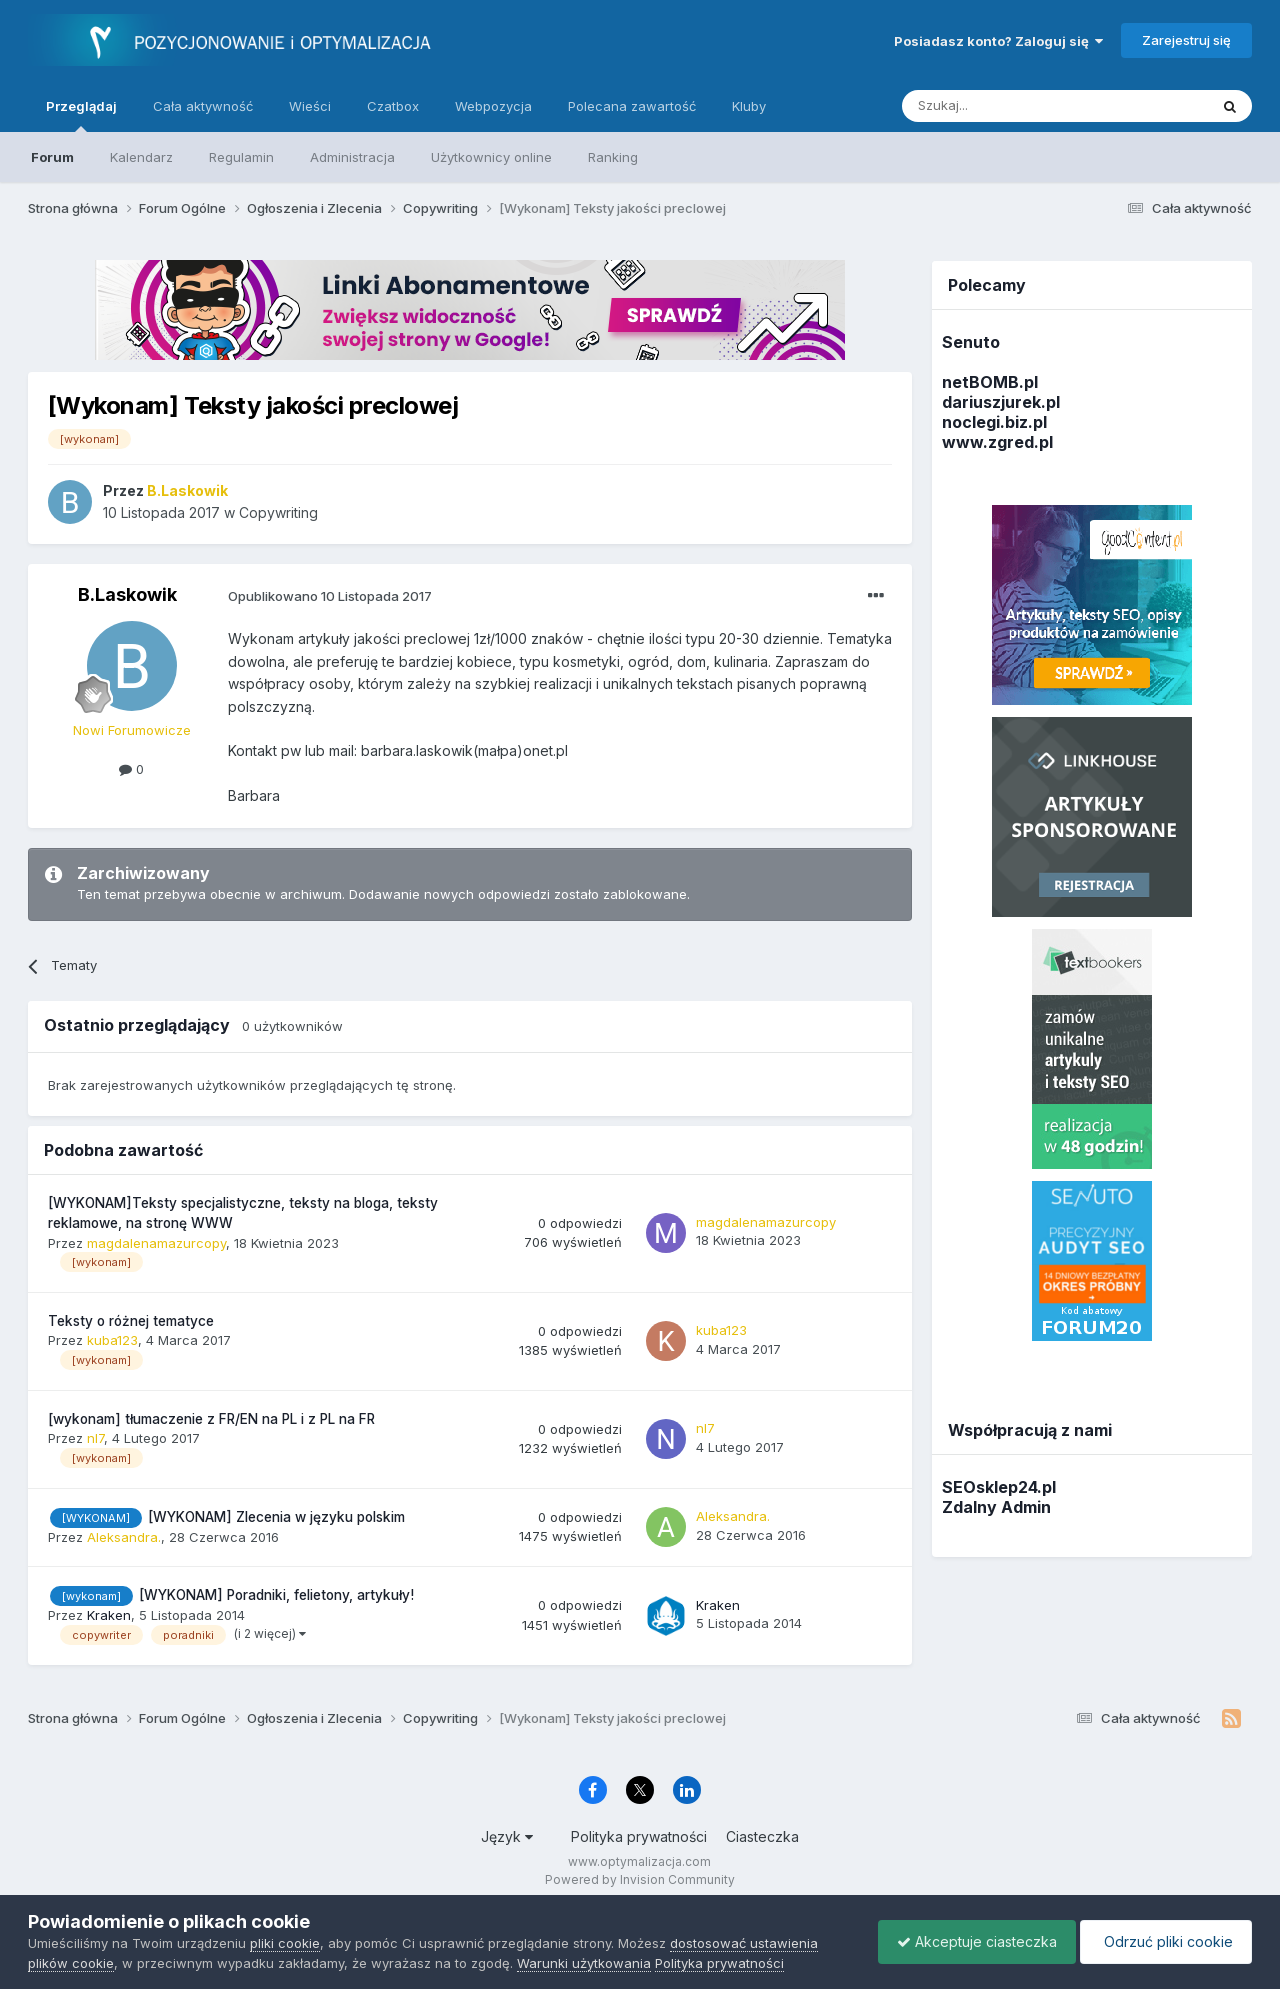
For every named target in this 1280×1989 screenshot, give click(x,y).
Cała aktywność (203, 106)
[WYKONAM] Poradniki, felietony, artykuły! (276, 1595)
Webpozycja (493, 106)
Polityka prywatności (639, 1836)
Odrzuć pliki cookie (1164, 1941)
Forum (52, 157)
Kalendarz (141, 157)
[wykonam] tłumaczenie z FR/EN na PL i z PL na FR (211, 1419)
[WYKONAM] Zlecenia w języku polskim (276, 1517)
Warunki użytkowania (584, 1963)
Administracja (352, 157)
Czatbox (393, 106)
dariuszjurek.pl (1001, 402)
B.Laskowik (127, 594)
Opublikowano (330, 596)
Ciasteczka (762, 1836)
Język (507, 1836)
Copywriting (278, 512)
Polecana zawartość (632, 106)
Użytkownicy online (491, 157)
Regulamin (241, 157)
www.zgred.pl (997, 442)
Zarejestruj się (1186, 40)
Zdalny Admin (996, 1507)
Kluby (749, 106)
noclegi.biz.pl (994, 422)
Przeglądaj (81, 115)
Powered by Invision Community (640, 1879)
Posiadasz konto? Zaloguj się (998, 41)
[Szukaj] (1005, 106)
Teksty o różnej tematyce (131, 1321)
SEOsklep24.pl (999, 1487)
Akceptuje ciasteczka (972, 1941)
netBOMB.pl (990, 382)
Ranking (613, 157)
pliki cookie (285, 1943)
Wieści (310, 106)
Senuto (971, 342)
